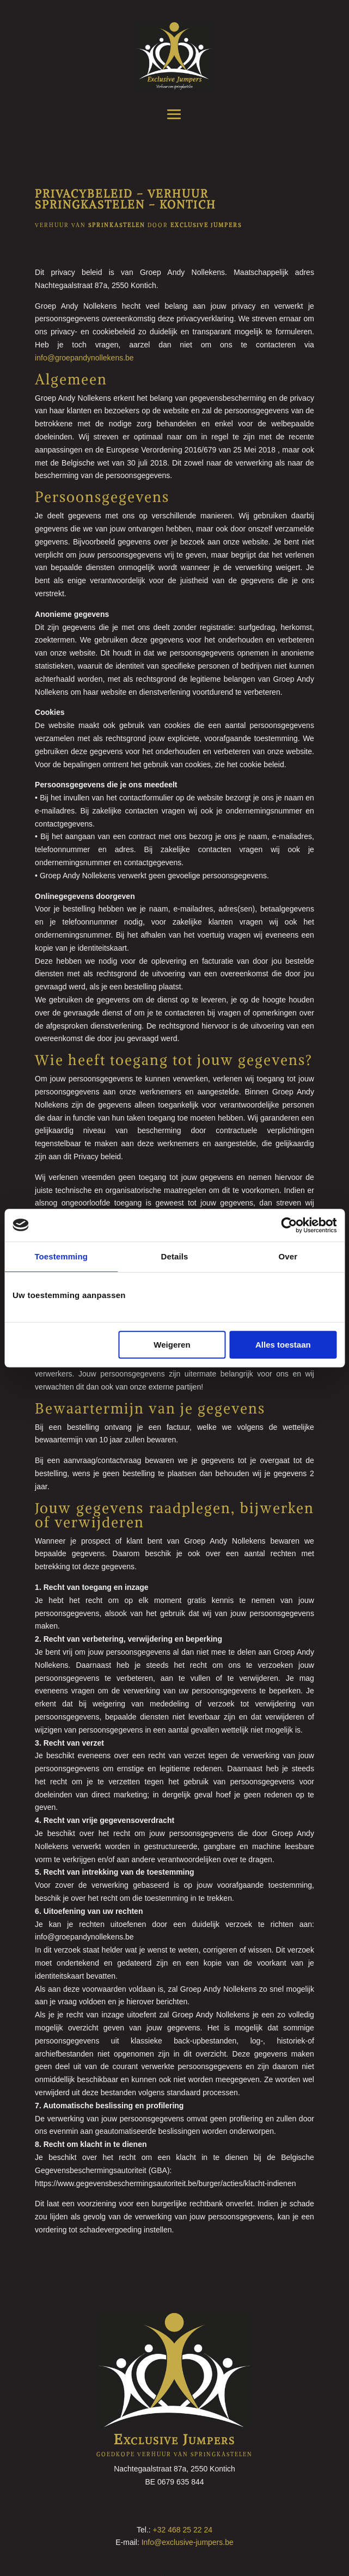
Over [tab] (288, 1256)
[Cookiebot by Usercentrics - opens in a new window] (288, 1225)
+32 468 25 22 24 (182, 2529)
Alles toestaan (283, 1344)
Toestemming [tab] (61, 1256)
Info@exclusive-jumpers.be (188, 2542)
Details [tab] (174, 1256)
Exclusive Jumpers (174, 2439)
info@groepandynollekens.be (84, 357)
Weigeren (172, 1344)
